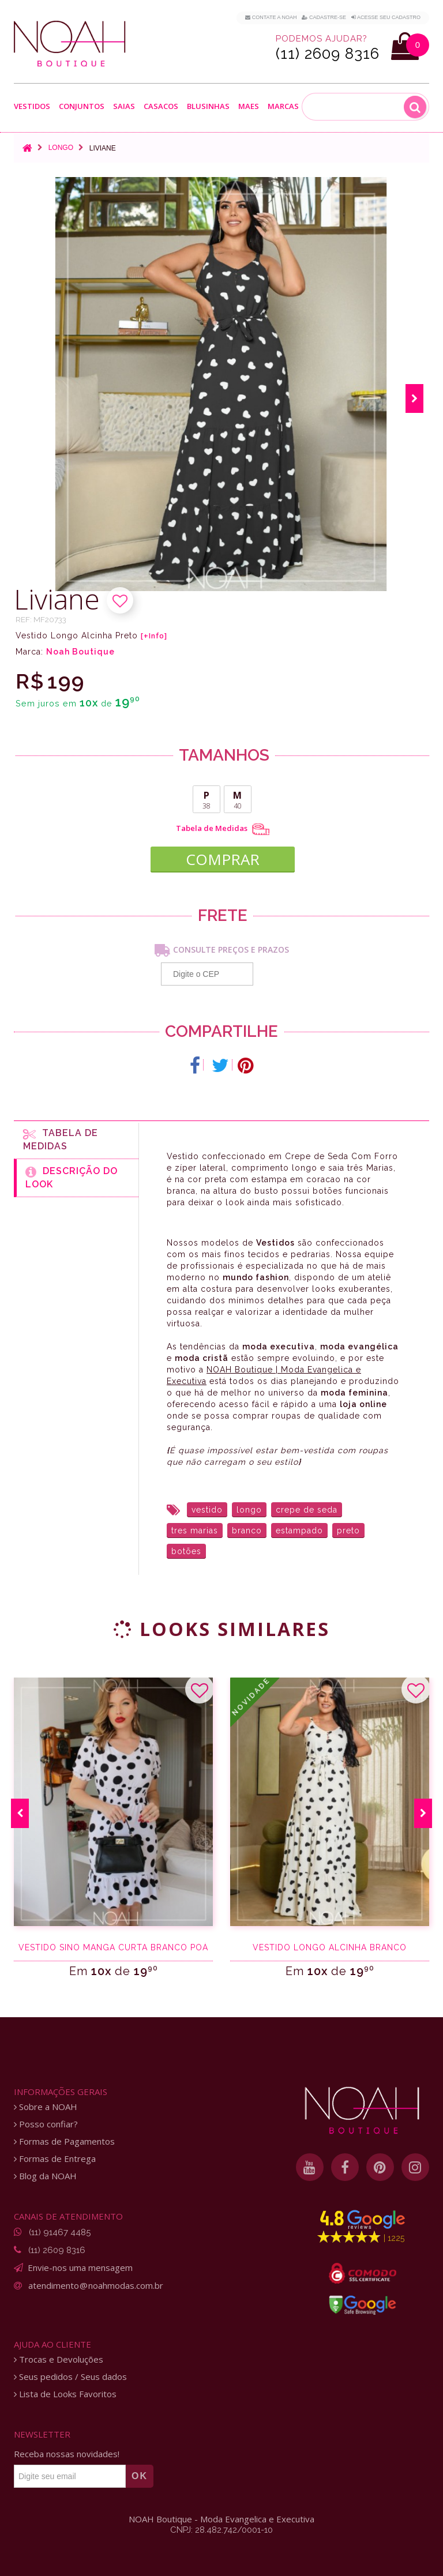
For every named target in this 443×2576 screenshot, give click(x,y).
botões (186, 1551)
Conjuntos (81, 106)
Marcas (283, 106)
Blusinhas (208, 106)
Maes (248, 106)
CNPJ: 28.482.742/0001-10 (221, 2530)
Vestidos (32, 106)
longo (249, 1509)
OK (140, 2476)
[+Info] (154, 636)
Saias (124, 106)
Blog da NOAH (45, 2176)
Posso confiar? (46, 2124)
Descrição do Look (71, 1177)
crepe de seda (306, 1509)
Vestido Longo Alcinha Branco (330, 1947)
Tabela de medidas (60, 1139)
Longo (60, 148)
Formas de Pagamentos (64, 2141)
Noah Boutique (80, 651)
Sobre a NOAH (45, 2106)
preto (348, 1530)
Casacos (161, 106)
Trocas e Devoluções (58, 2359)
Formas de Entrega (55, 2158)
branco (247, 1530)
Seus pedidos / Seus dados (70, 2376)
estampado (299, 1530)
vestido (207, 1509)
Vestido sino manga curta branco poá (113, 1947)
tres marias (194, 1530)
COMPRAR (223, 859)
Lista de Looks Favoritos (65, 2394)
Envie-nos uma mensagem (80, 2267)
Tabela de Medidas (222, 829)
